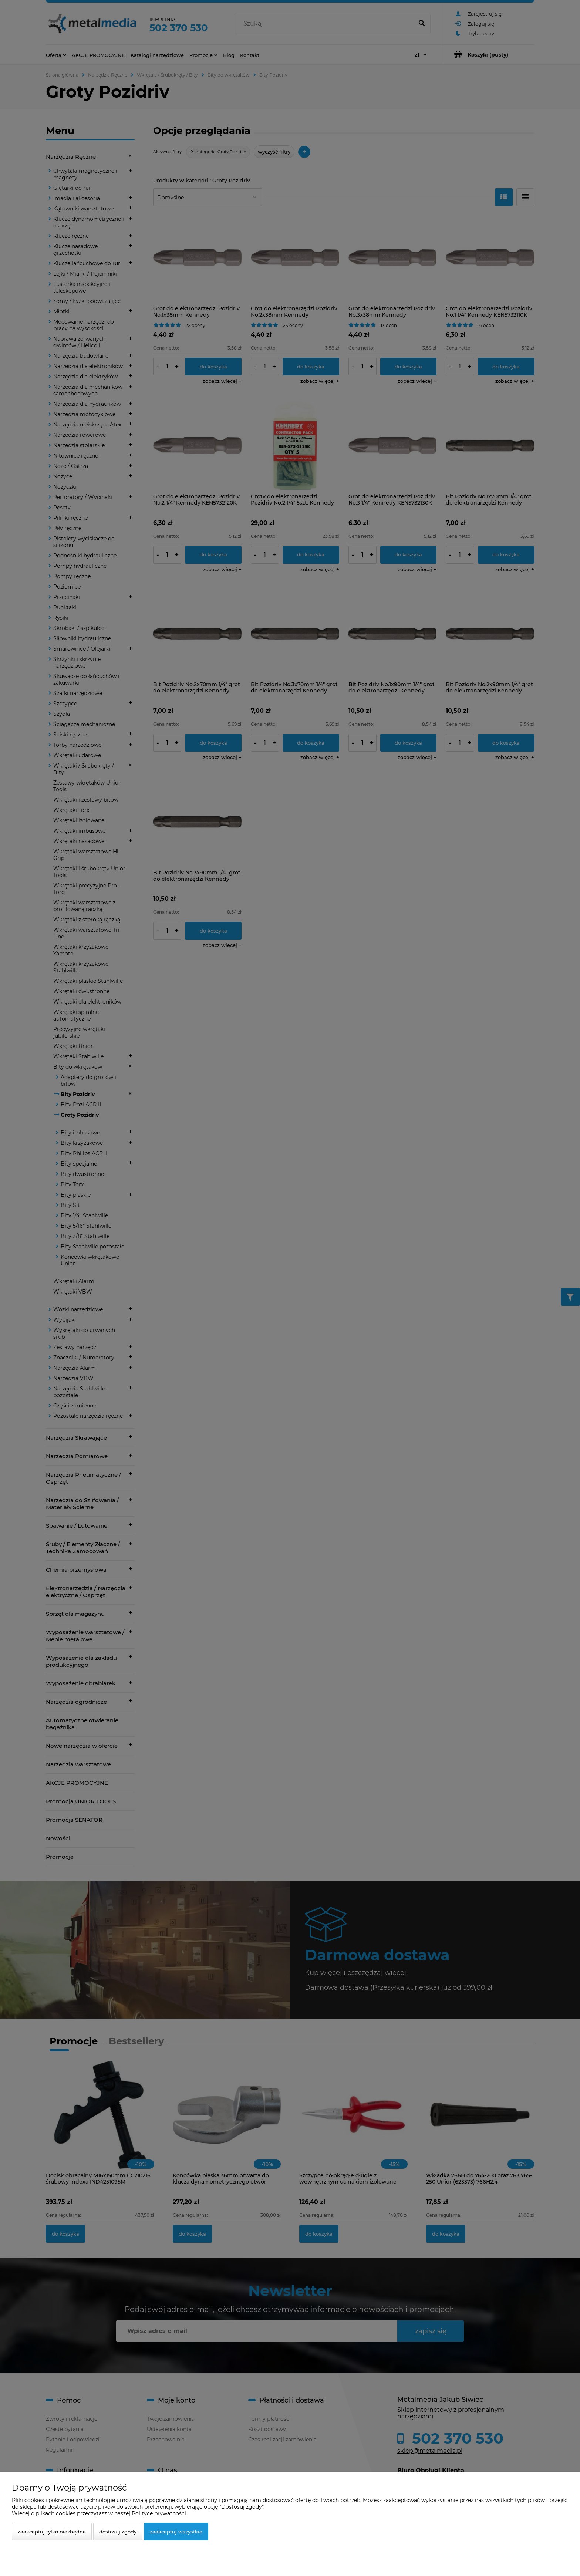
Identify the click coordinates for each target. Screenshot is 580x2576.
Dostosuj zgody (117, 2532)
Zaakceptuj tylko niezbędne (52, 2532)
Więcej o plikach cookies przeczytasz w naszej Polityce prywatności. (99, 2513)
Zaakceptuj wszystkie (176, 2532)
